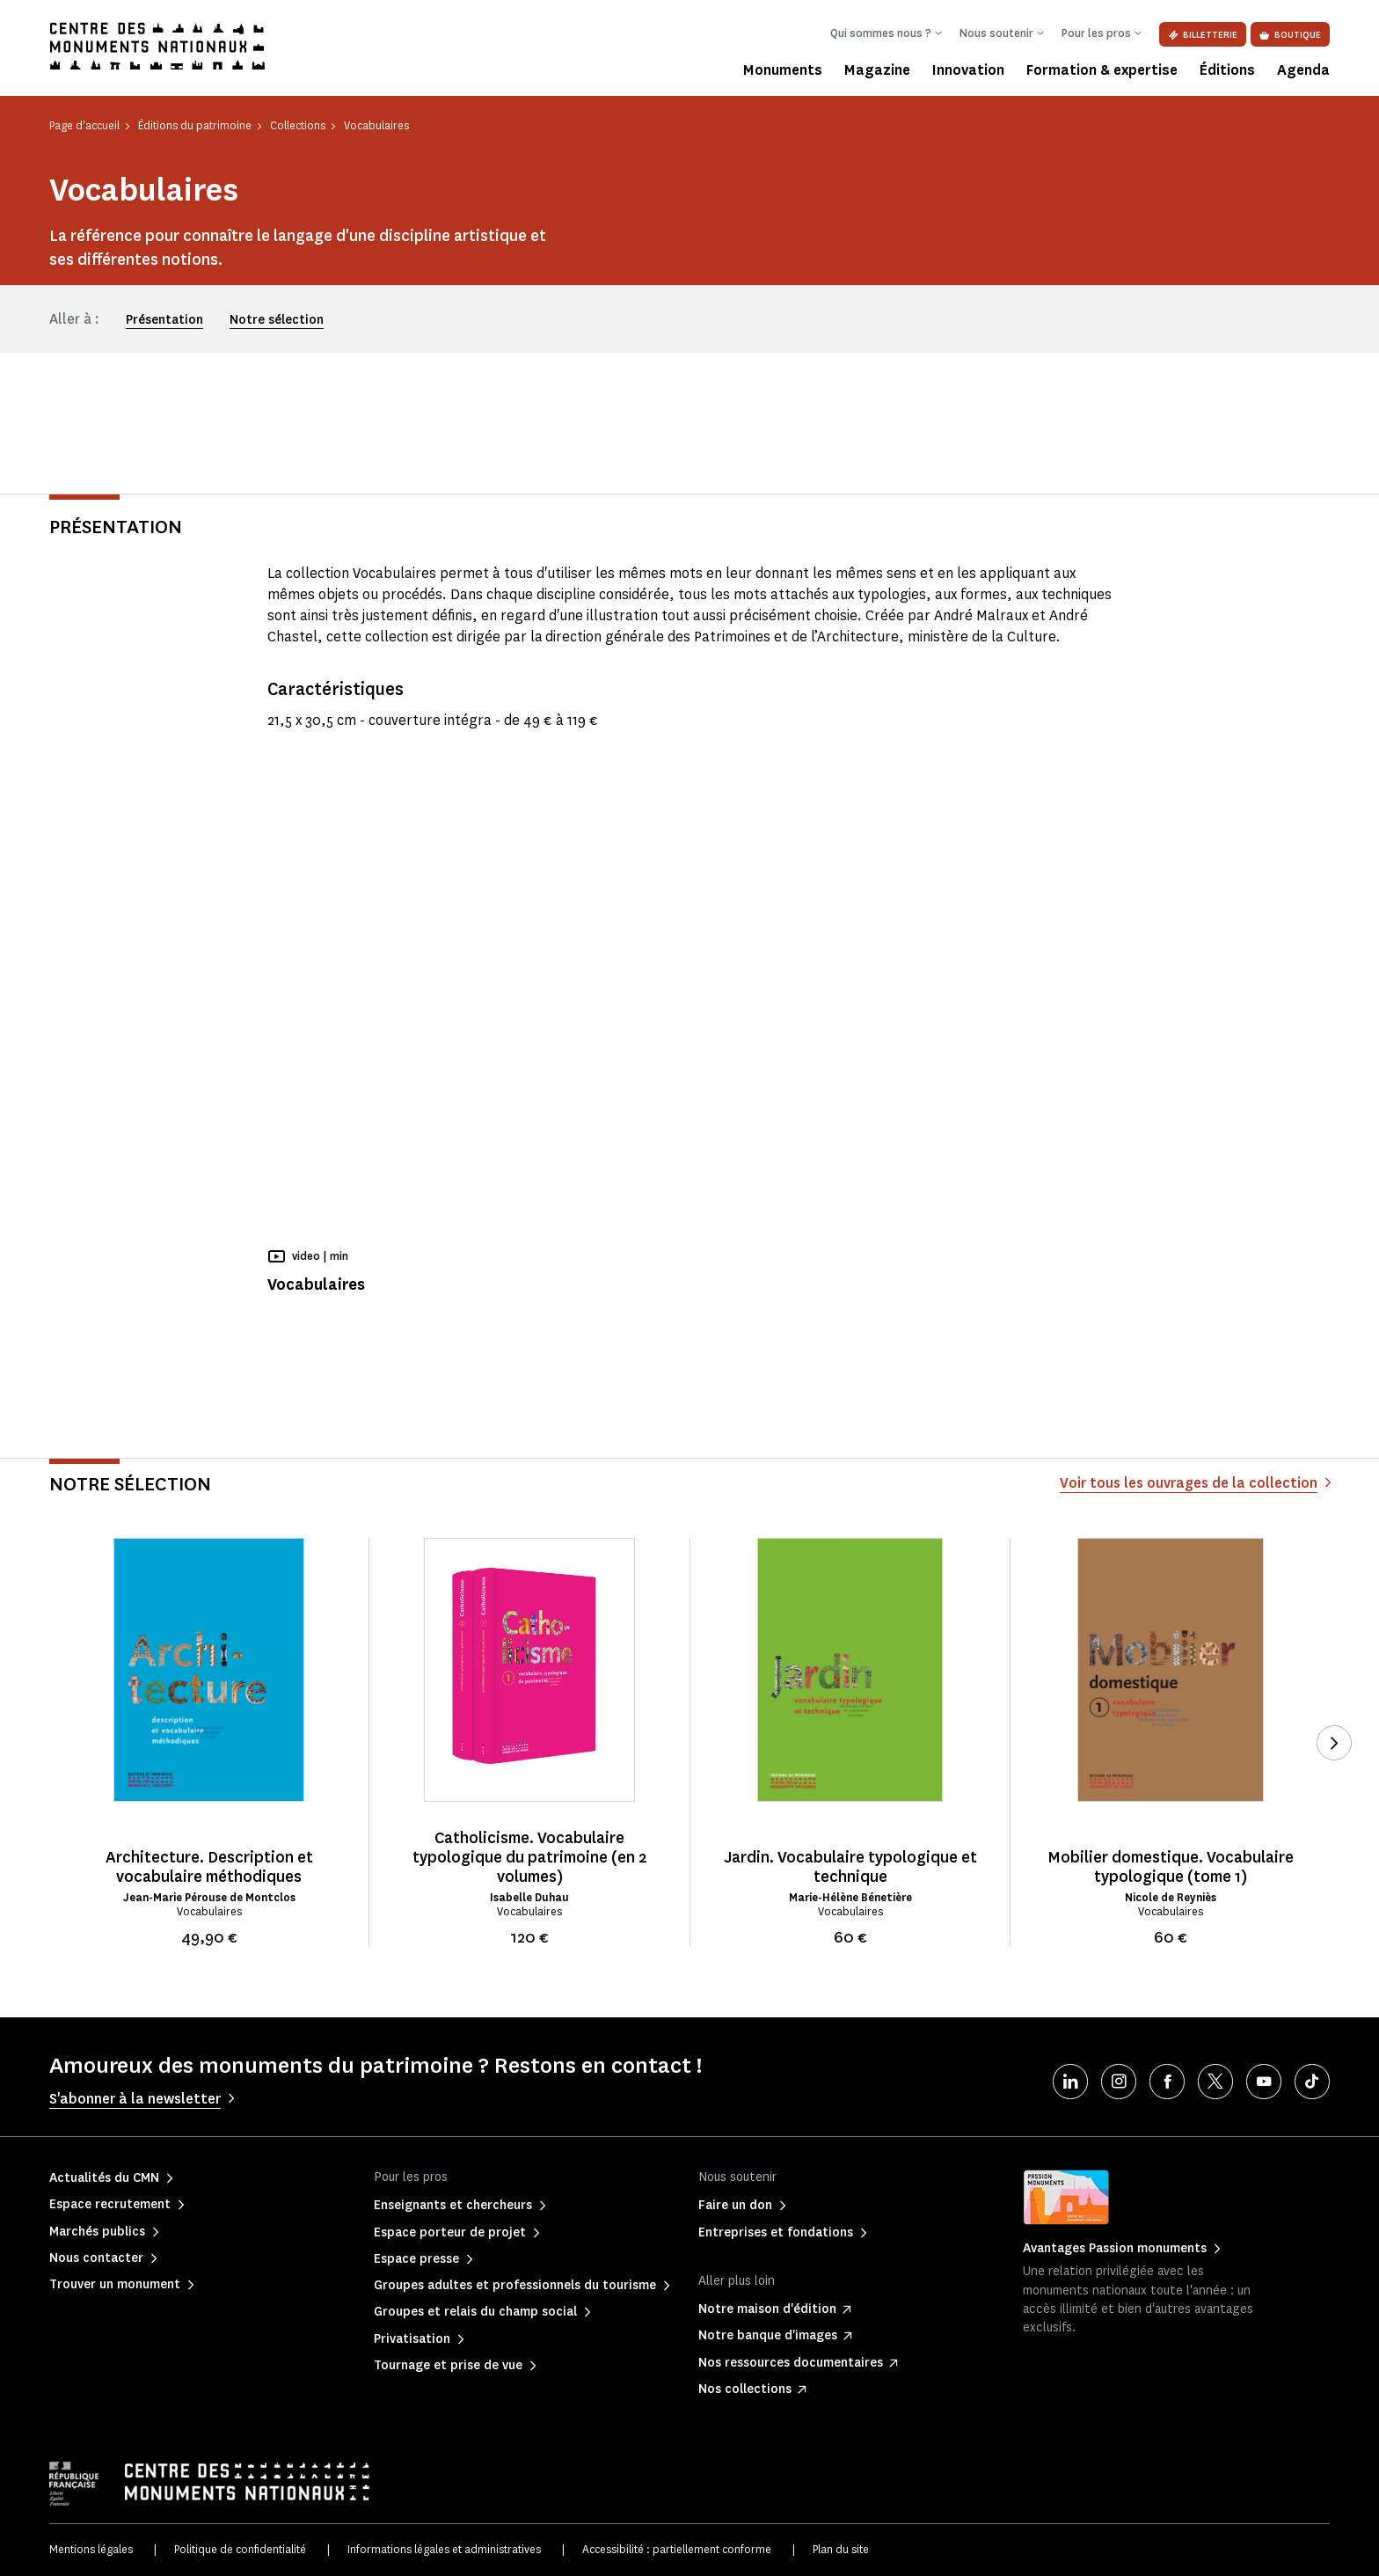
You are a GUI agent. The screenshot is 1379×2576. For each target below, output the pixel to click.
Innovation (968, 70)
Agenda (1303, 70)
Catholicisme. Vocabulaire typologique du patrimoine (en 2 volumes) (529, 1857)
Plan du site (841, 2549)
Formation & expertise (1102, 70)
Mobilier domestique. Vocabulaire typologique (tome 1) (1170, 1867)
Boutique (1290, 34)
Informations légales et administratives (444, 2549)
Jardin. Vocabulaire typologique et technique (850, 1867)
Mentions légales (91, 2549)
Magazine (877, 70)
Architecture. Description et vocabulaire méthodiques (209, 1867)
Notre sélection (277, 319)
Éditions (1227, 70)
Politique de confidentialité (240, 2549)
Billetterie (1202, 34)
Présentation (164, 319)
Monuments (782, 70)
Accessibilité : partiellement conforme (676, 2549)
